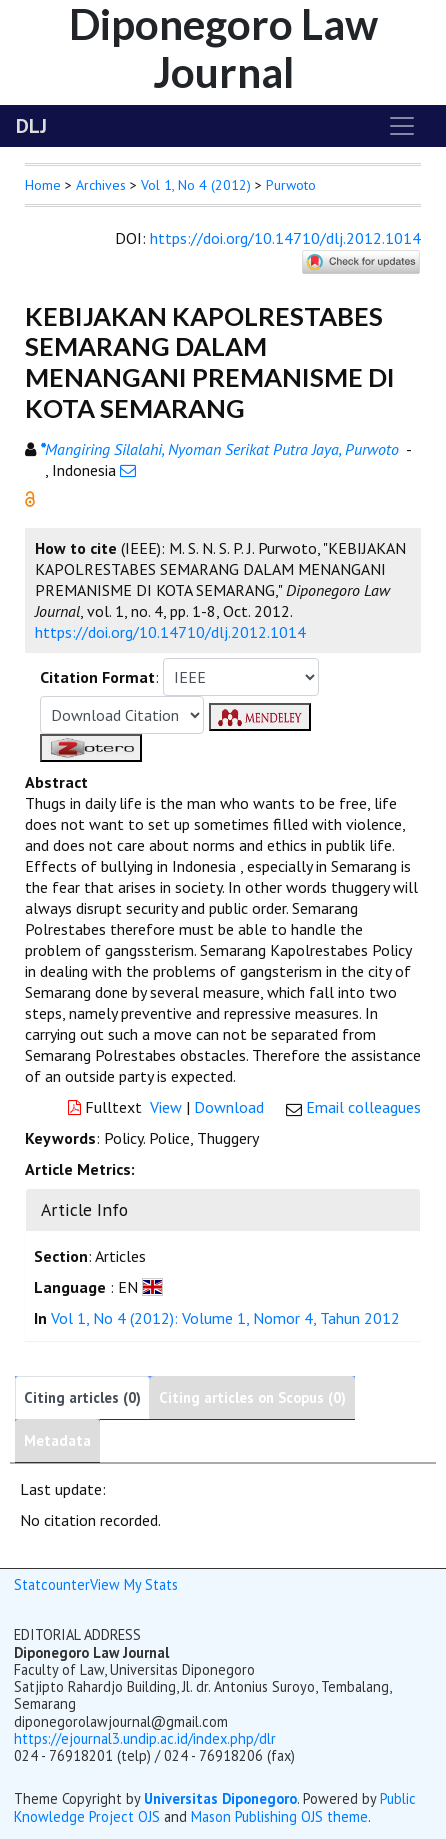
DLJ (31, 126)
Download (229, 1107)
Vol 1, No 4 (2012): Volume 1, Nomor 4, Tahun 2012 (225, 1318)
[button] (30, 497)
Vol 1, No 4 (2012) (196, 185)
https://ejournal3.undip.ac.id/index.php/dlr (145, 1738)
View (166, 1107)
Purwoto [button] (291, 185)
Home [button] (43, 185)
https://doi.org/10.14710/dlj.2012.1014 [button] (170, 632)
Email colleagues (363, 1107)
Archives (101, 185)
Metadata (57, 1440)
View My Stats (134, 1584)
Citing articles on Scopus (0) (252, 1397)
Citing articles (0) (82, 1397)
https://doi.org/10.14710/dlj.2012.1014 (285, 238)
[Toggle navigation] (402, 126)
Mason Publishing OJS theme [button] (279, 1816)
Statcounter (52, 1584)
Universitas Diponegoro (220, 1798)
